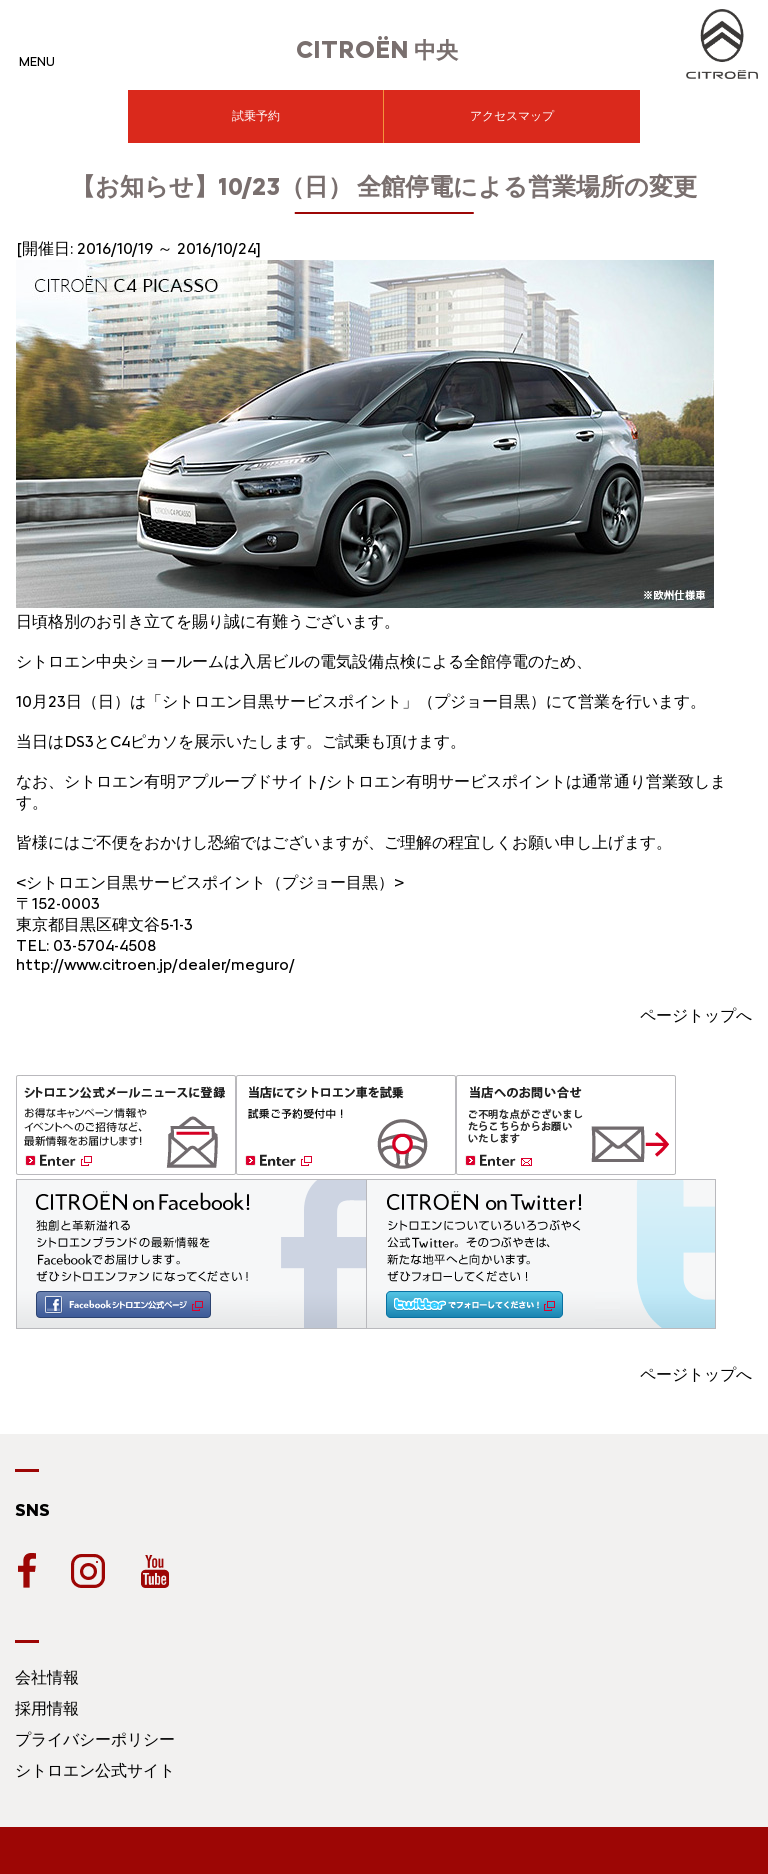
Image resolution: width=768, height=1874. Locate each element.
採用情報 (47, 1708)
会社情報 (47, 1677)
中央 (377, 50)
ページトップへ (696, 1015)
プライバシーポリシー (95, 1739)
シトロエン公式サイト (95, 1770)
